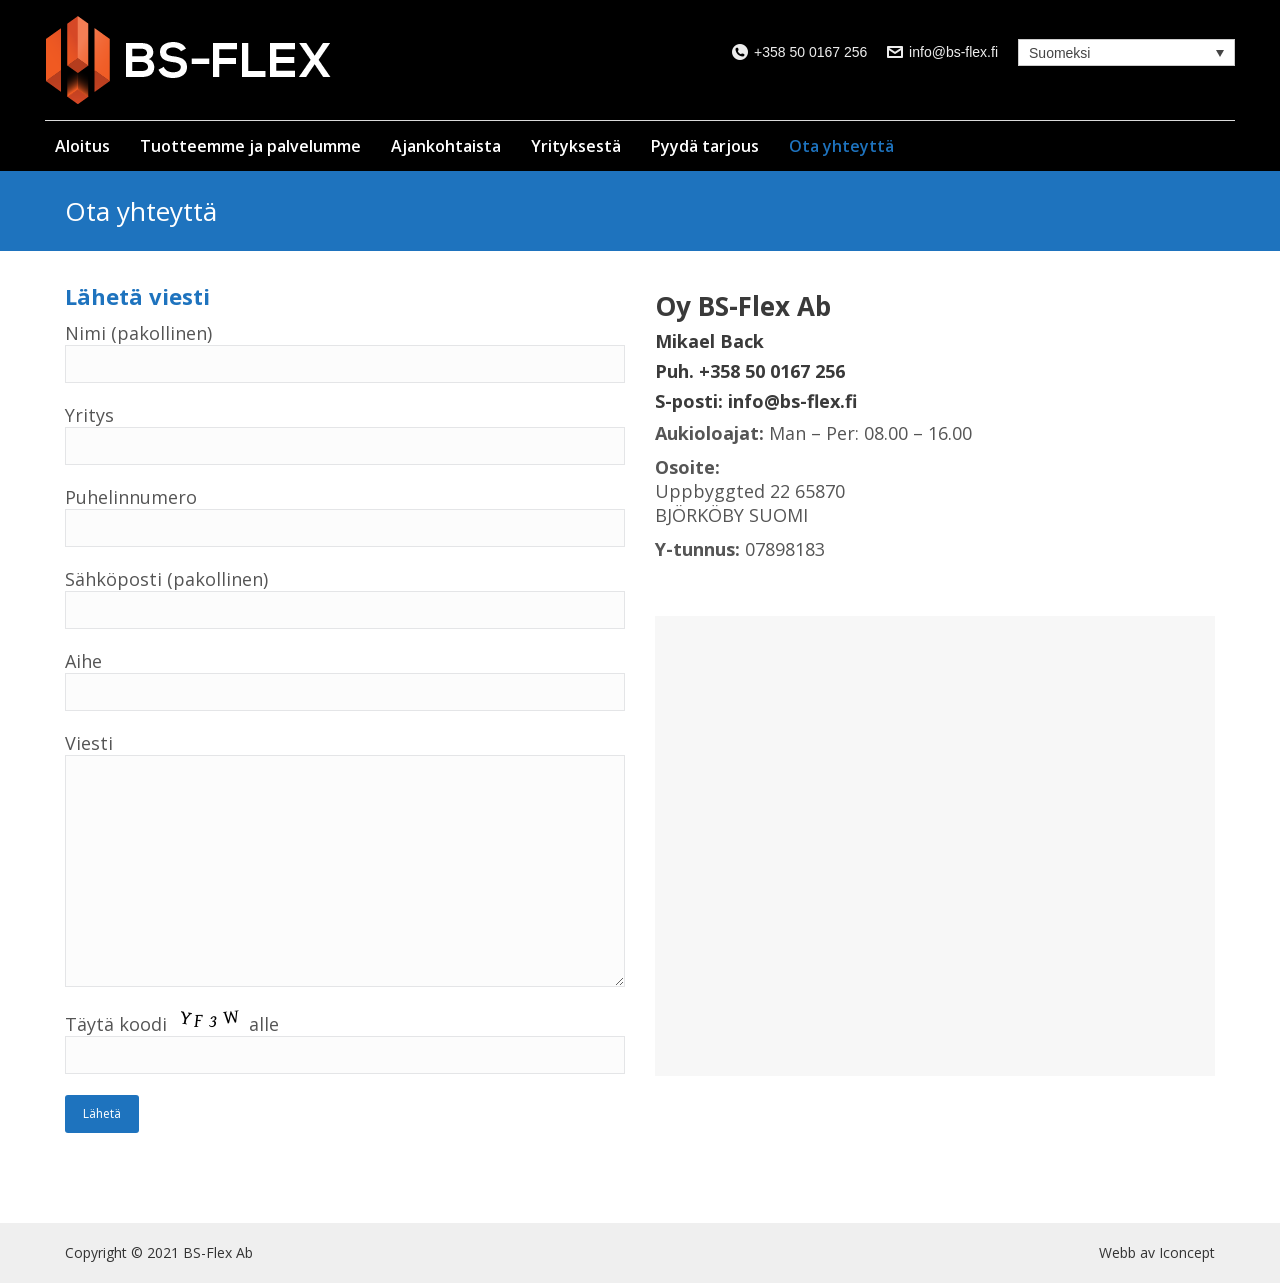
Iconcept (1187, 1252)
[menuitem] (87, 138)
